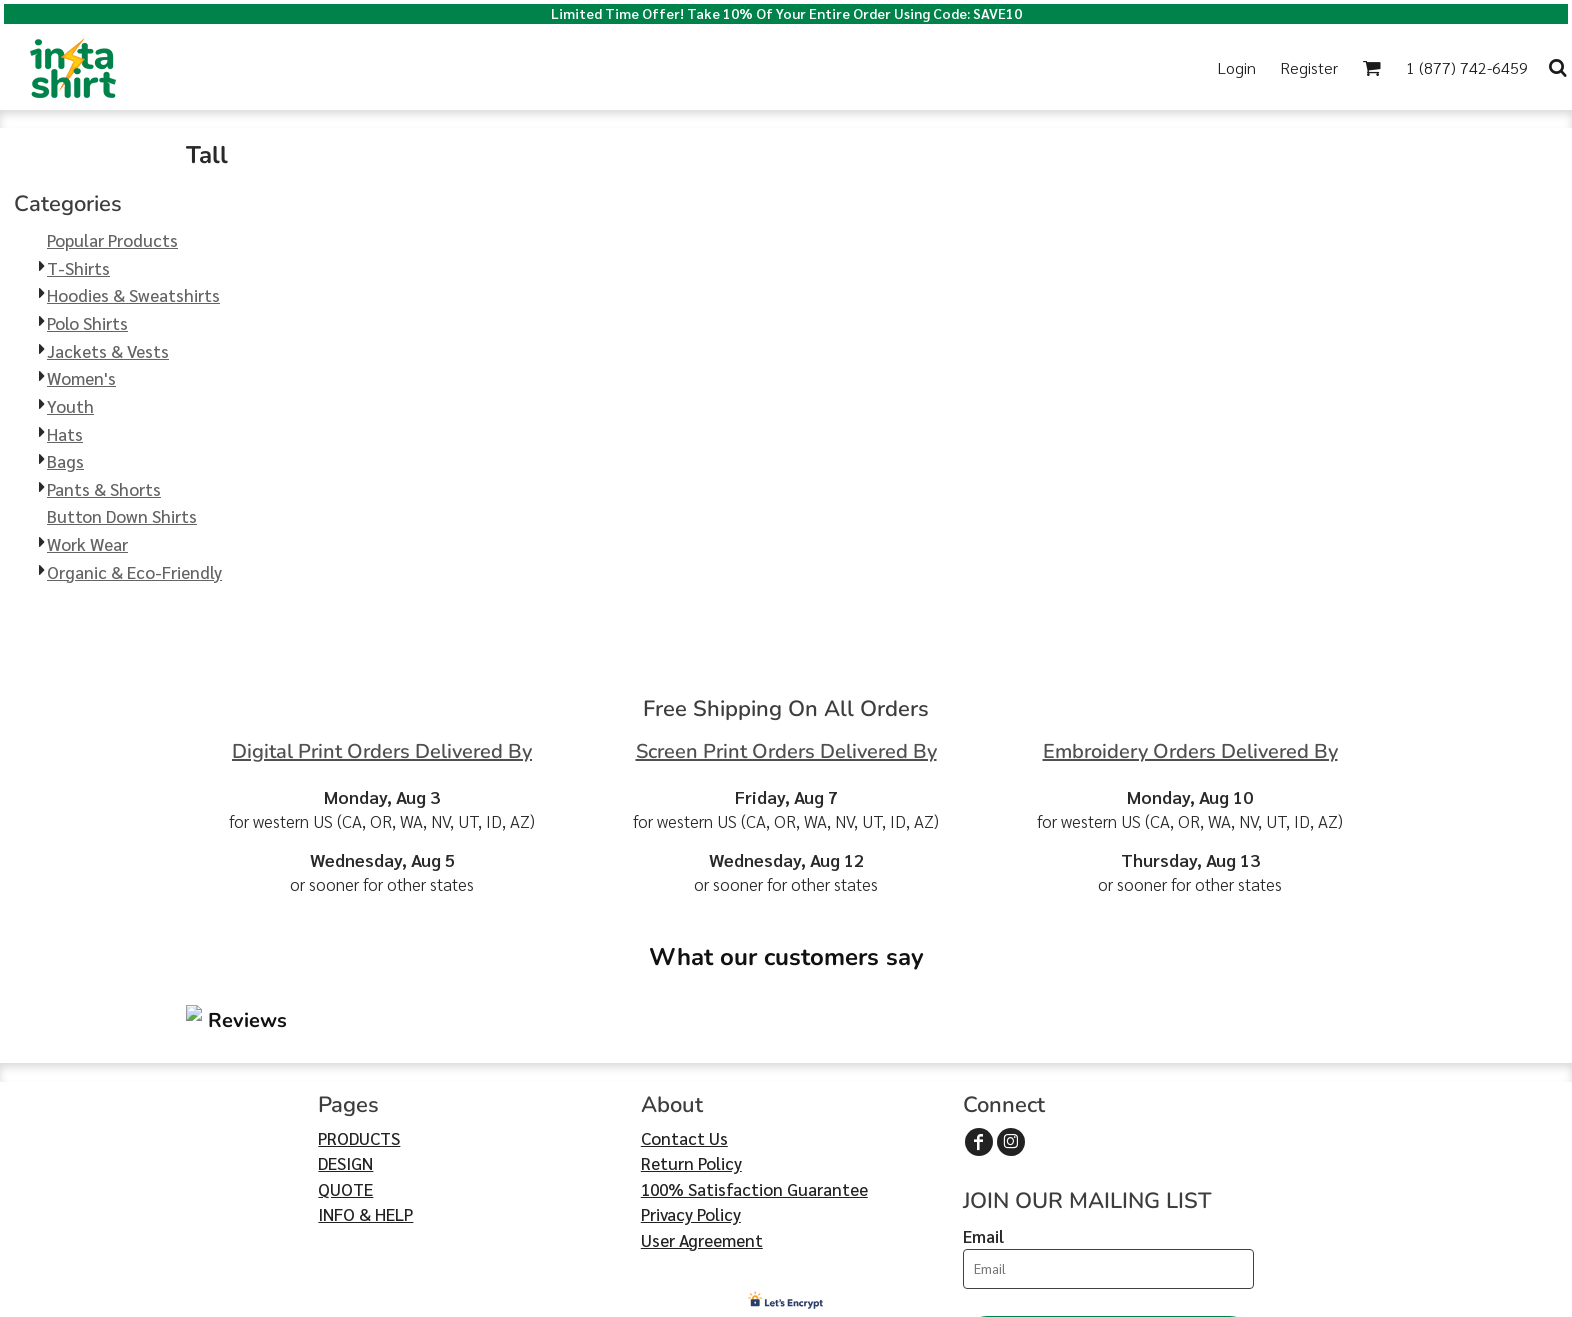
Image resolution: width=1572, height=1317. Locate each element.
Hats (65, 434)
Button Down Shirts (122, 516)
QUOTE (345, 1069)
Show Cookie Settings (786, 1299)
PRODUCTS (359, 1018)
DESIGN (345, 1043)
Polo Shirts (87, 323)
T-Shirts (78, 268)
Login (1237, 67)
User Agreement (702, 1120)
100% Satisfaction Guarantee (754, 1069)
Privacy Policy (691, 1094)
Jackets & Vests (108, 351)
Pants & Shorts (104, 489)
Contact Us (684, 1018)
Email (983, 1116)
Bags (65, 461)
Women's (81, 378)
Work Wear (87, 544)
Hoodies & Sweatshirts (133, 295)
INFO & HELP (365, 1094)
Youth (70, 406)
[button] (590, 67)
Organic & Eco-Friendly (134, 572)
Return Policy (691, 1043)
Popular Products (112, 240)
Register (1309, 67)
